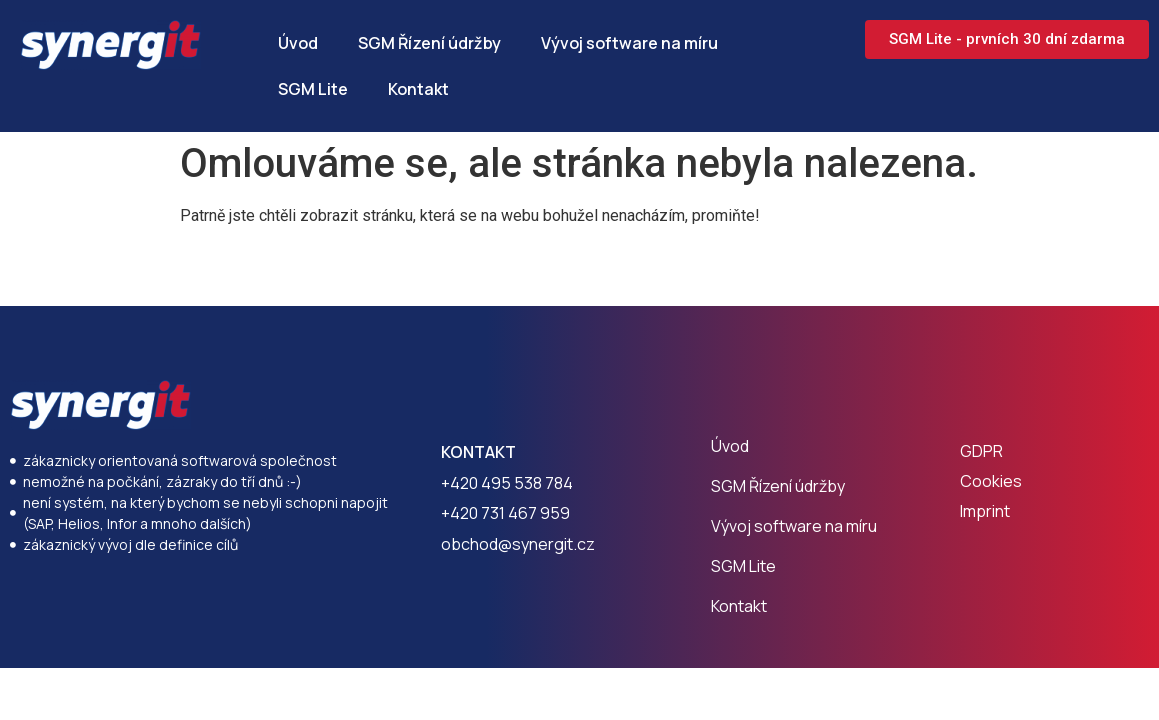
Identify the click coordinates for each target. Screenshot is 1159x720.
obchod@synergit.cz (518, 544)
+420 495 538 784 (507, 483)
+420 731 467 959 (505, 513)
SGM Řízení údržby (429, 43)
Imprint (985, 511)
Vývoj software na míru (629, 43)
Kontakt (418, 89)
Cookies (991, 481)
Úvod (298, 43)
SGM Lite (313, 89)
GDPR (981, 451)
